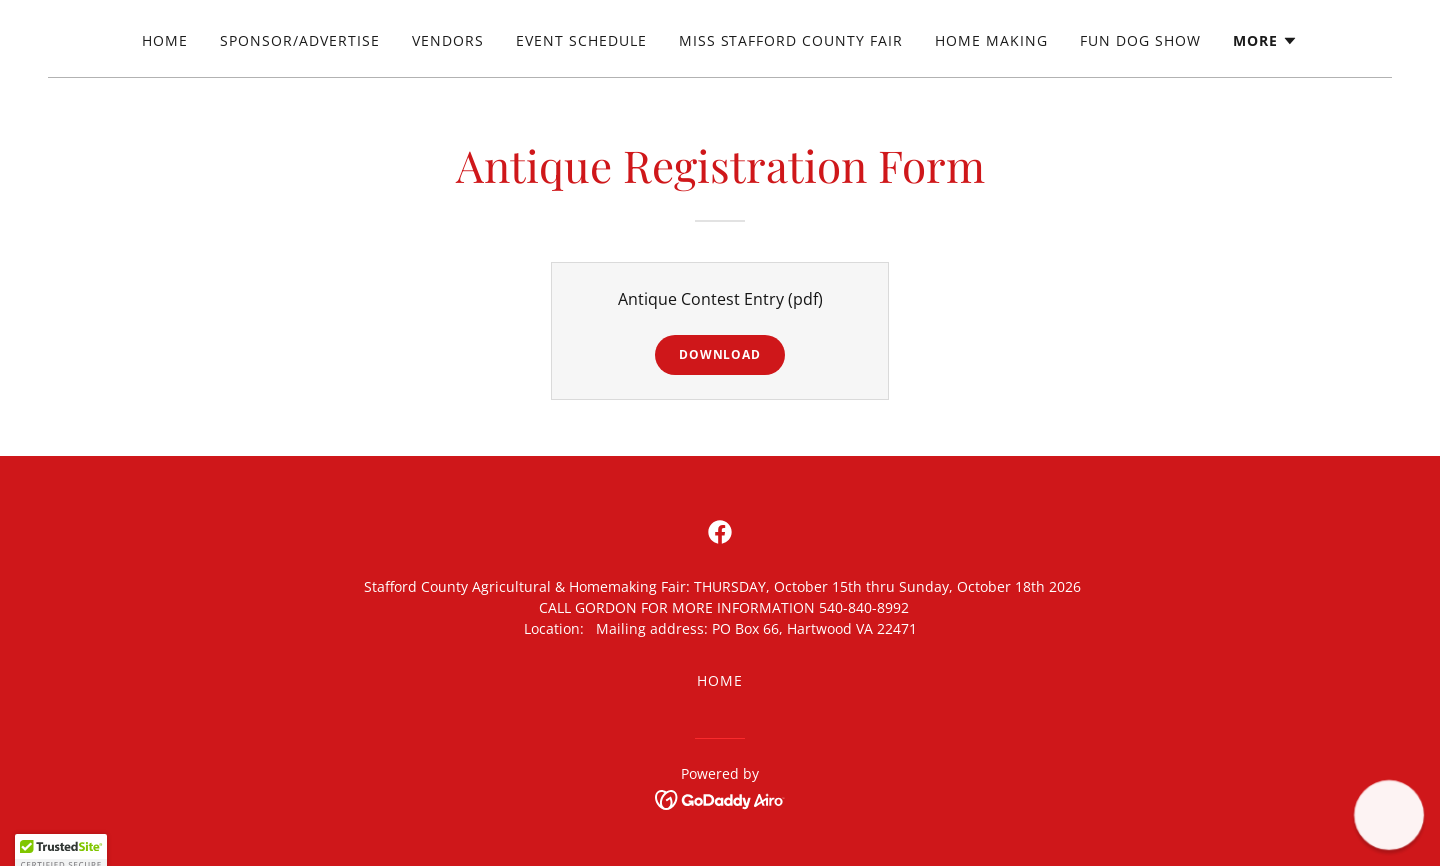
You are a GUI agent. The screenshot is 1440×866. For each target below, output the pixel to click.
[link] (720, 532)
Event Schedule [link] (581, 40)
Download (720, 354)
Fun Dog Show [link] (1140, 40)
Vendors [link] (448, 40)
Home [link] (165, 40)
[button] (1265, 41)
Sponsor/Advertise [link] (300, 40)
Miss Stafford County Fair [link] (791, 40)
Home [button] (720, 680)
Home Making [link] (991, 40)
